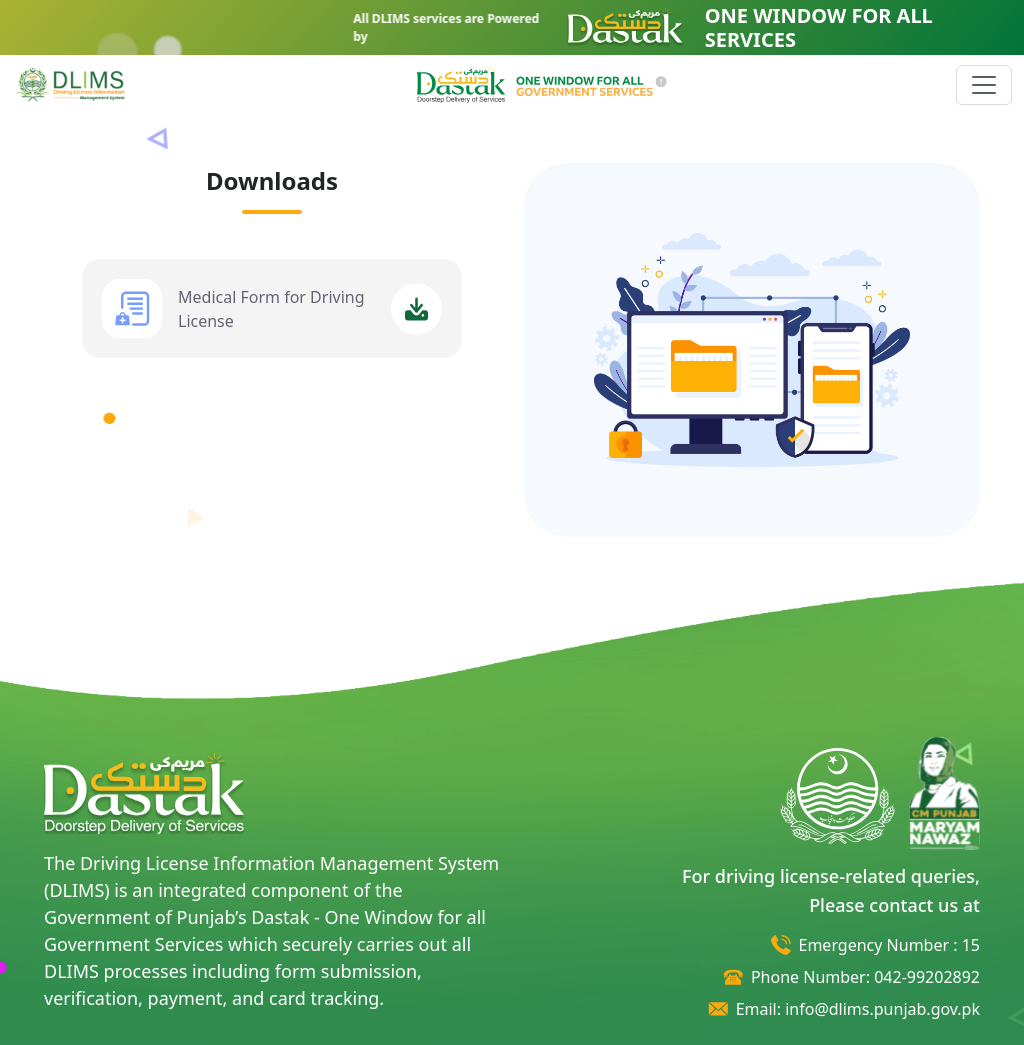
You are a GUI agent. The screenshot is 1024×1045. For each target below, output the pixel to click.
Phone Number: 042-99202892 (865, 977)
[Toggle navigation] (984, 85)
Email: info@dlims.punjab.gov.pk (858, 1009)
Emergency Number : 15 (889, 945)
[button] (542, 82)
